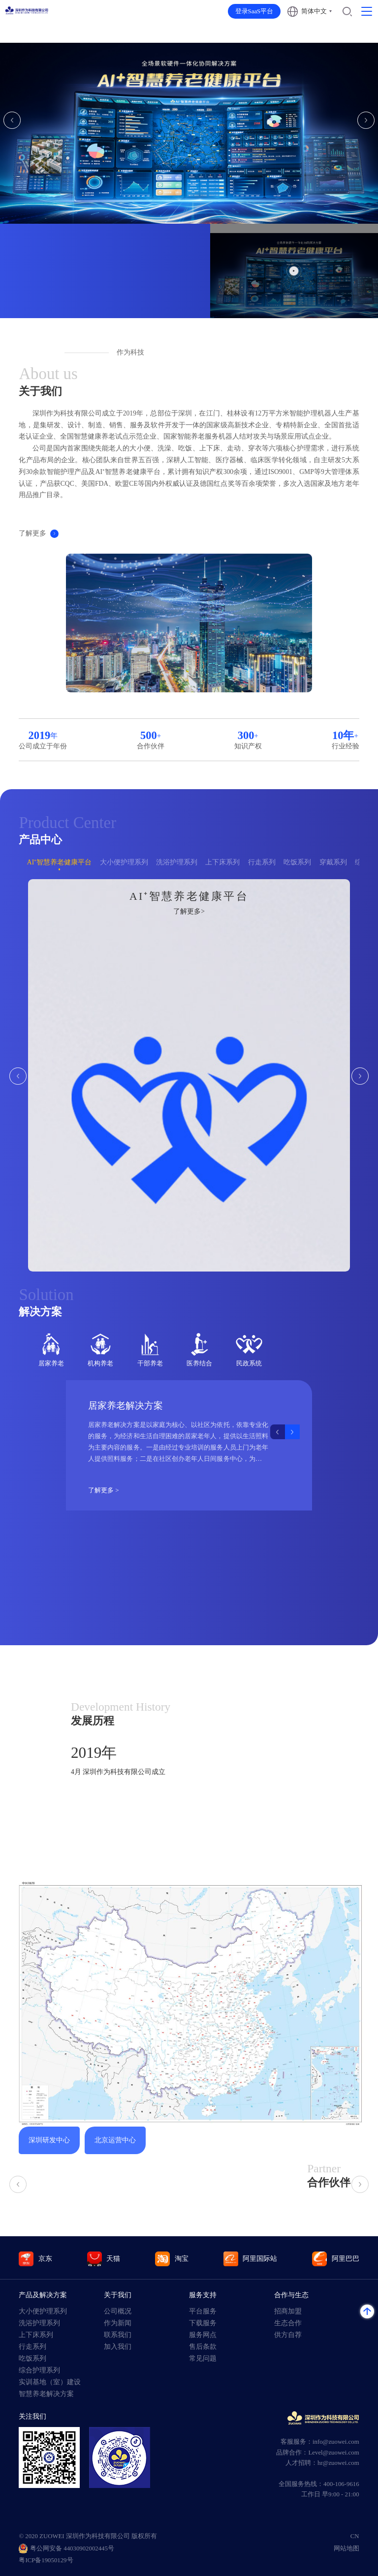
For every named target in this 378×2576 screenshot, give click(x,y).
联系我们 (117, 2335)
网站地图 (346, 2548)
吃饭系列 (297, 862)
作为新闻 (117, 2323)
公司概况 (117, 2311)
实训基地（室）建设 (50, 2382)
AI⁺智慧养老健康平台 (59, 862)
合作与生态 (291, 2295)
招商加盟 (288, 2311)
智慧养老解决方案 (46, 2394)
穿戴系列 (333, 862)
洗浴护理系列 (176, 862)
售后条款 (203, 2346)
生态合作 (288, 2323)
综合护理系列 (39, 2370)
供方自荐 (288, 2335)
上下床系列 (222, 862)
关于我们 (117, 2295)
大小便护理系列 (124, 862)
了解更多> (189, 911)
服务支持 (203, 2295)
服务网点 (203, 2335)
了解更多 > (104, 1490)
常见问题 (203, 2358)
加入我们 (117, 2346)
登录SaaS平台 (254, 11)
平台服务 (203, 2311)
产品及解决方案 (43, 2295)
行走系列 (262, 862)
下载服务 (203, 2323)
